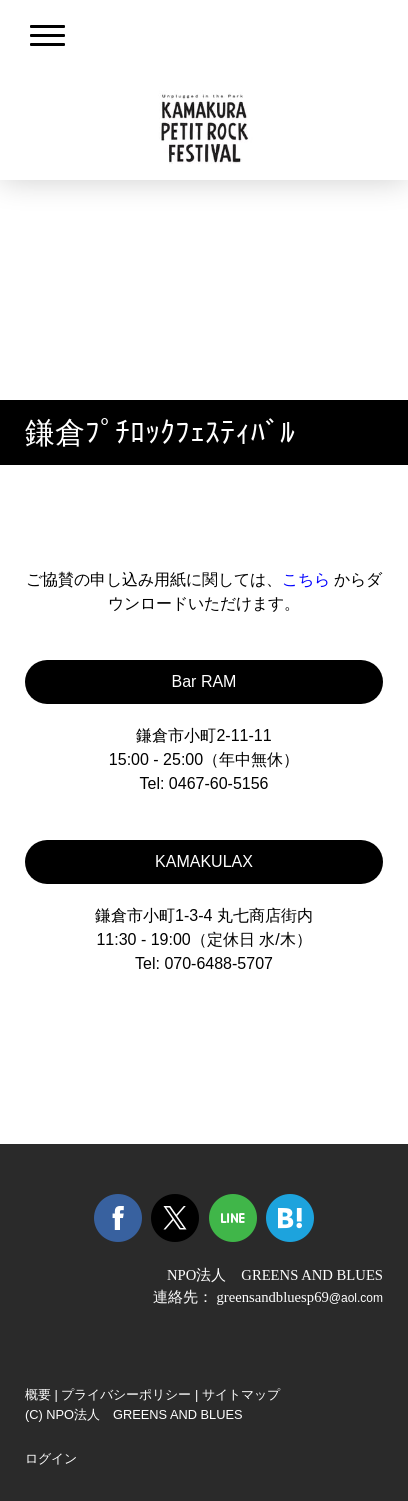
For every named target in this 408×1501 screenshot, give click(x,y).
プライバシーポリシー (126, 1394)
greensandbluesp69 (272, 1297)
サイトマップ (241, 1394)
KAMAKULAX (204, 861)
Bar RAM (204, 681)
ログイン (51, 1458)
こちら (306, 579)
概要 (38, 1394)
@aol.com (356, 1298)
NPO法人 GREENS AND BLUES (275, 1275)
